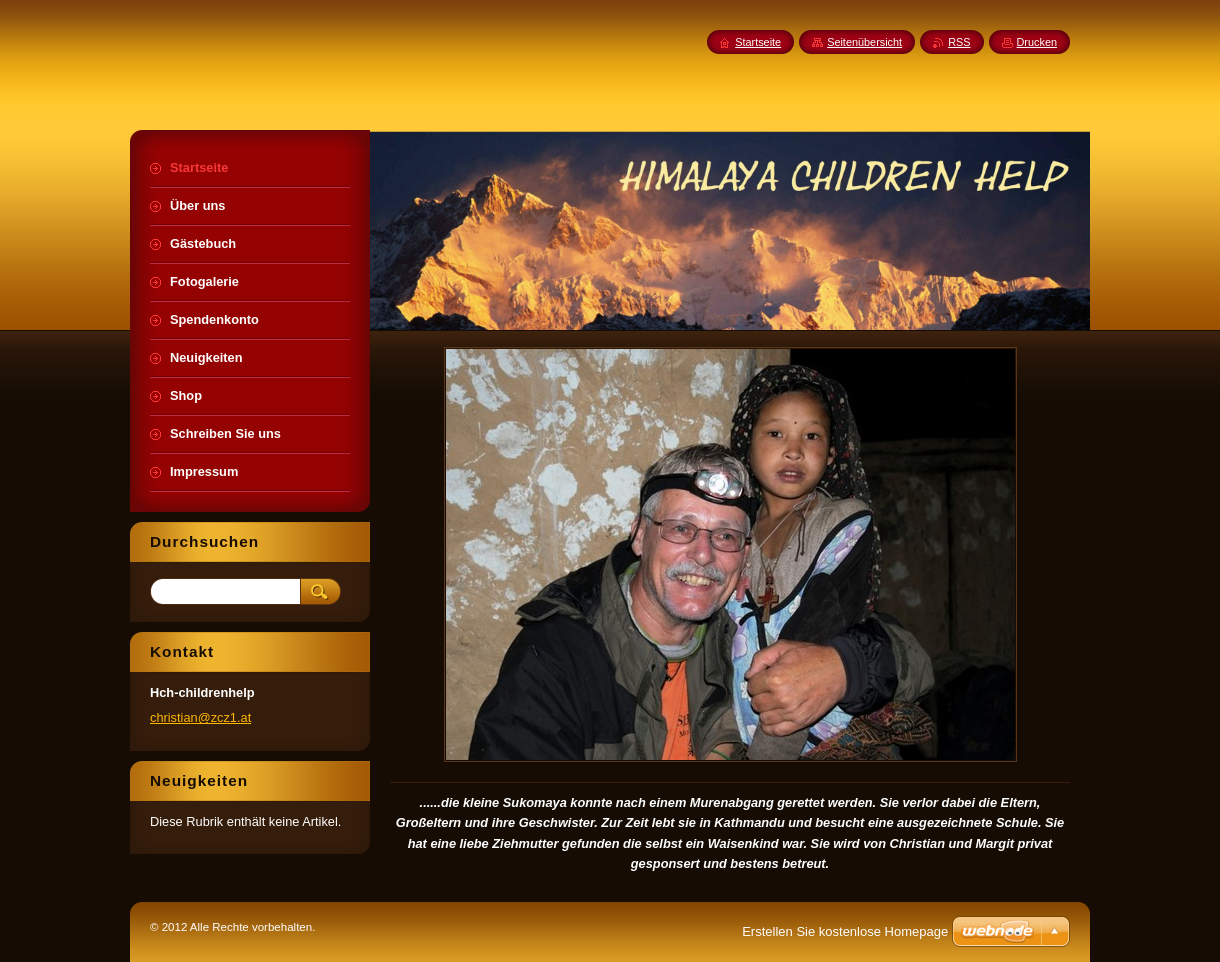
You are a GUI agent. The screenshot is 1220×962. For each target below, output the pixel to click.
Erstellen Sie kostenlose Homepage (845, 931)
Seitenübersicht (864, 42)
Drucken (1037, 42)
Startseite (758, 42)
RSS (959, 42)
